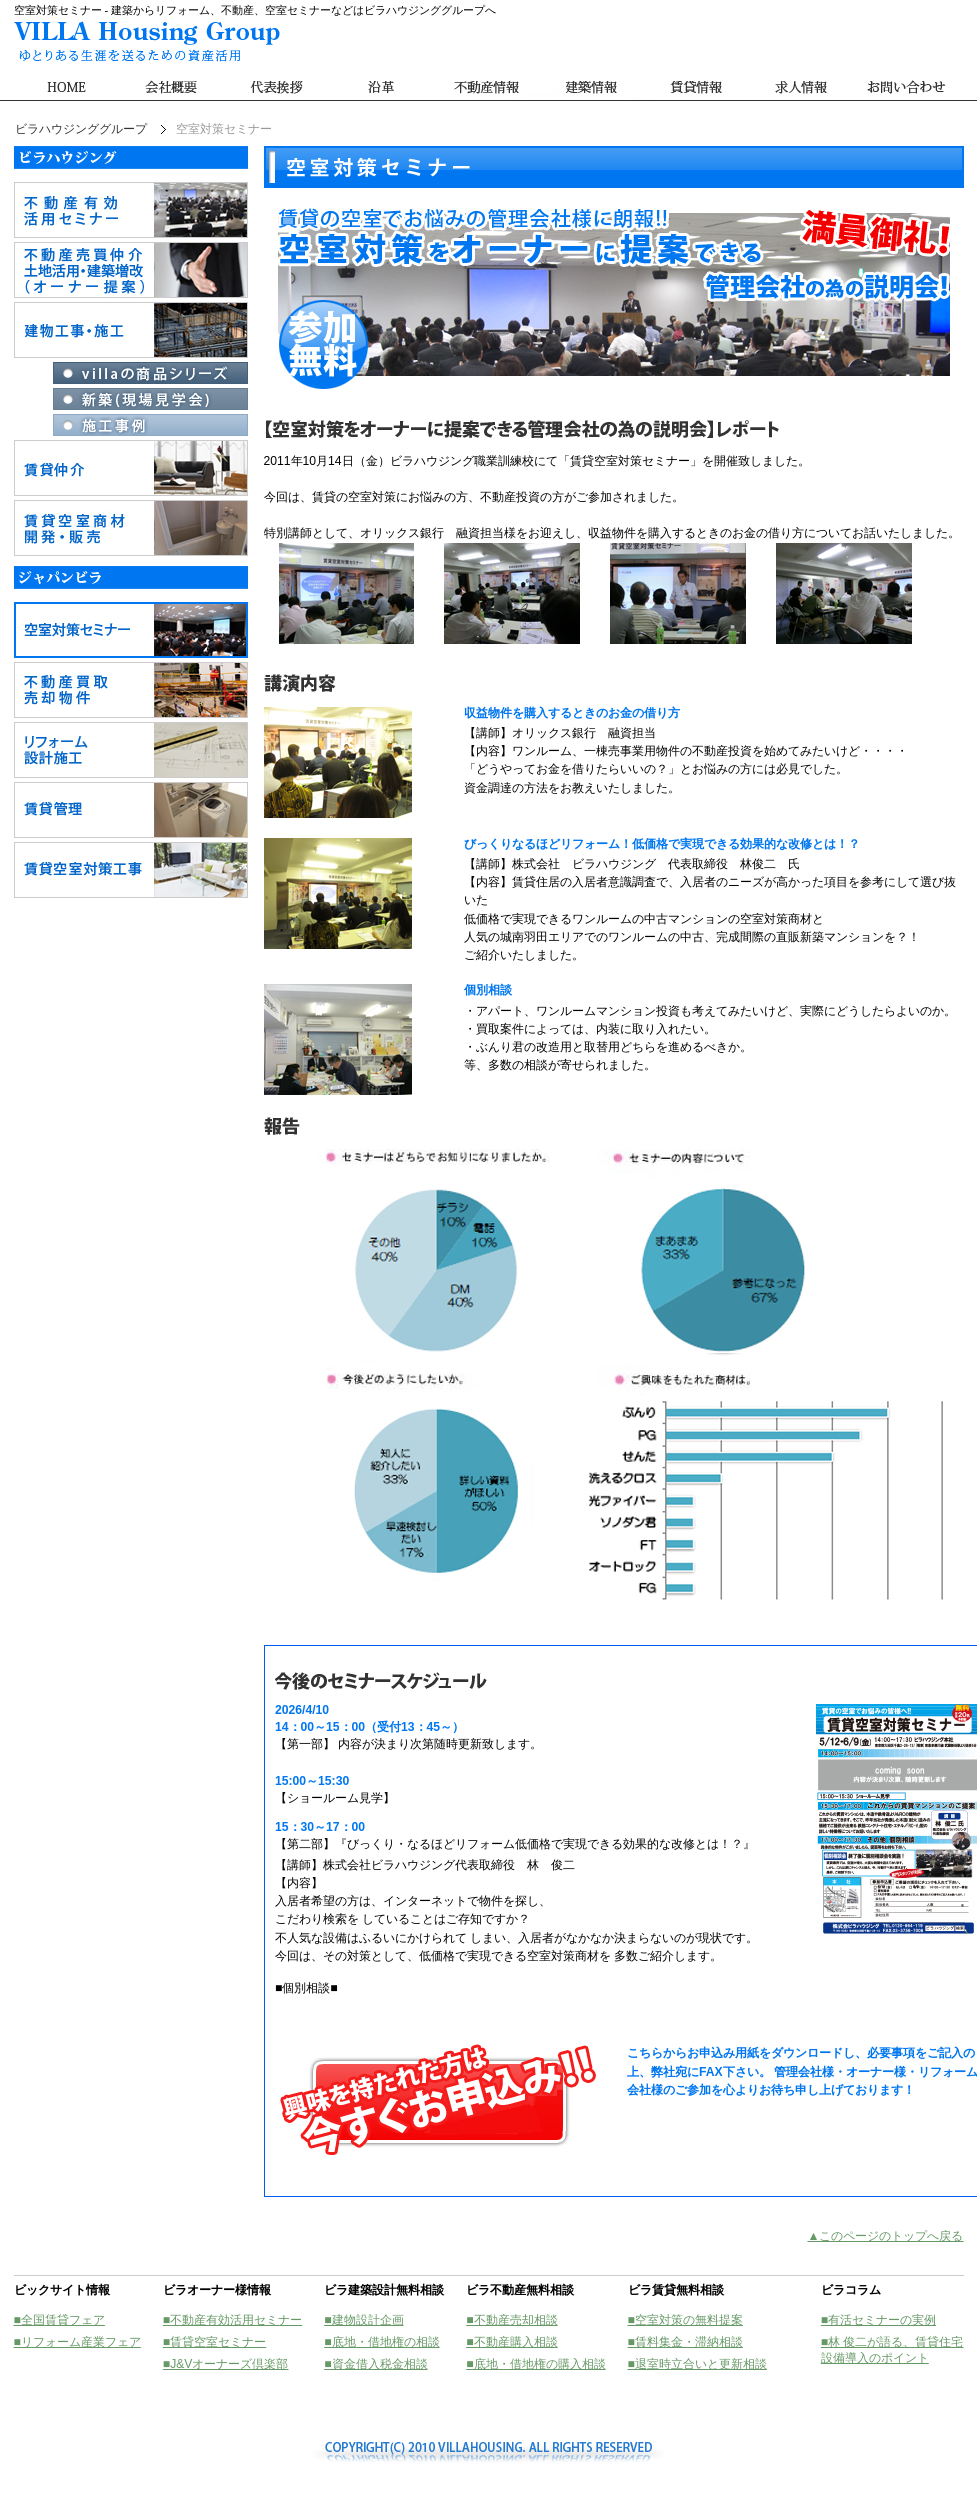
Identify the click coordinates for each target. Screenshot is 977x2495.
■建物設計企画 (363, 2320)
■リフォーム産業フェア (77, 2342)
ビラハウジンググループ (81, 129)
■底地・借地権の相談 (381, 2342)
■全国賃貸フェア (59, 2320)
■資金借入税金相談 (375, 2364)
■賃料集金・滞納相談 (685, 2342)
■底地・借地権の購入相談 (535, 2364)
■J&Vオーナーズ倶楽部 (226, 2364)
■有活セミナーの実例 (878, 2320)
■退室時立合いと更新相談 (697, 2364)
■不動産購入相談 (511, 2342)
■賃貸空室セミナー (214, 2342)
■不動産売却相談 (511, 2320)
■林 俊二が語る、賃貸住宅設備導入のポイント (892, 2350)
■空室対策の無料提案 (685, 2320)
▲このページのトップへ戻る (885, 2236)
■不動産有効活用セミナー (232, 2320)
